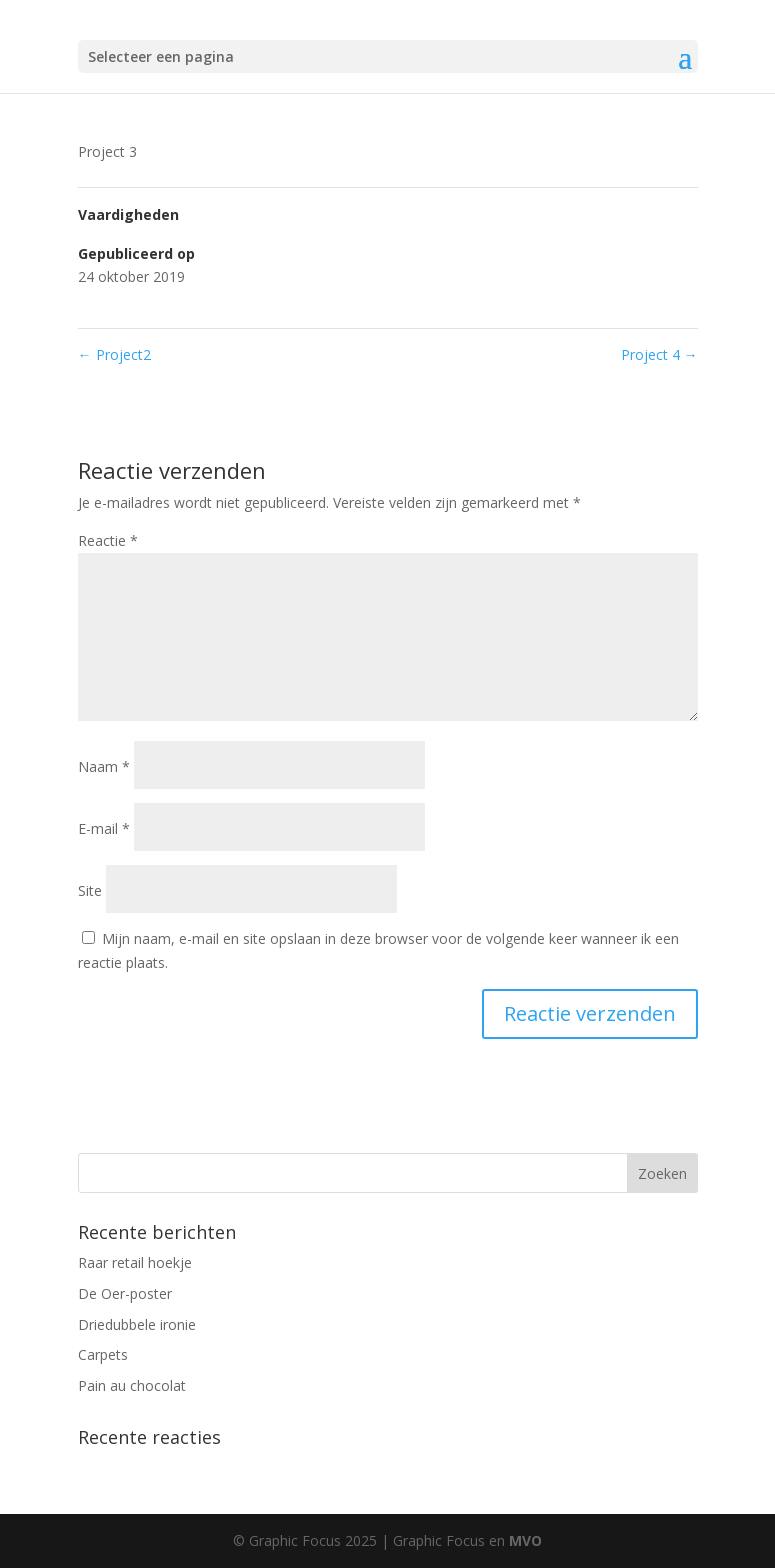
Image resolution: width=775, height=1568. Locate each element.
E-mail (104, 828)
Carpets (103, 1354)
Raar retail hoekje (135, 1262)
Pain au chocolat (132, 1385)
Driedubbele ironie (137, 1324)
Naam (104, 766)
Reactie (108, 540)
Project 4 (659, 354)
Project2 (114, 354)
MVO (525, 1540)
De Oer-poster (125, 1293)
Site (90, 890)
